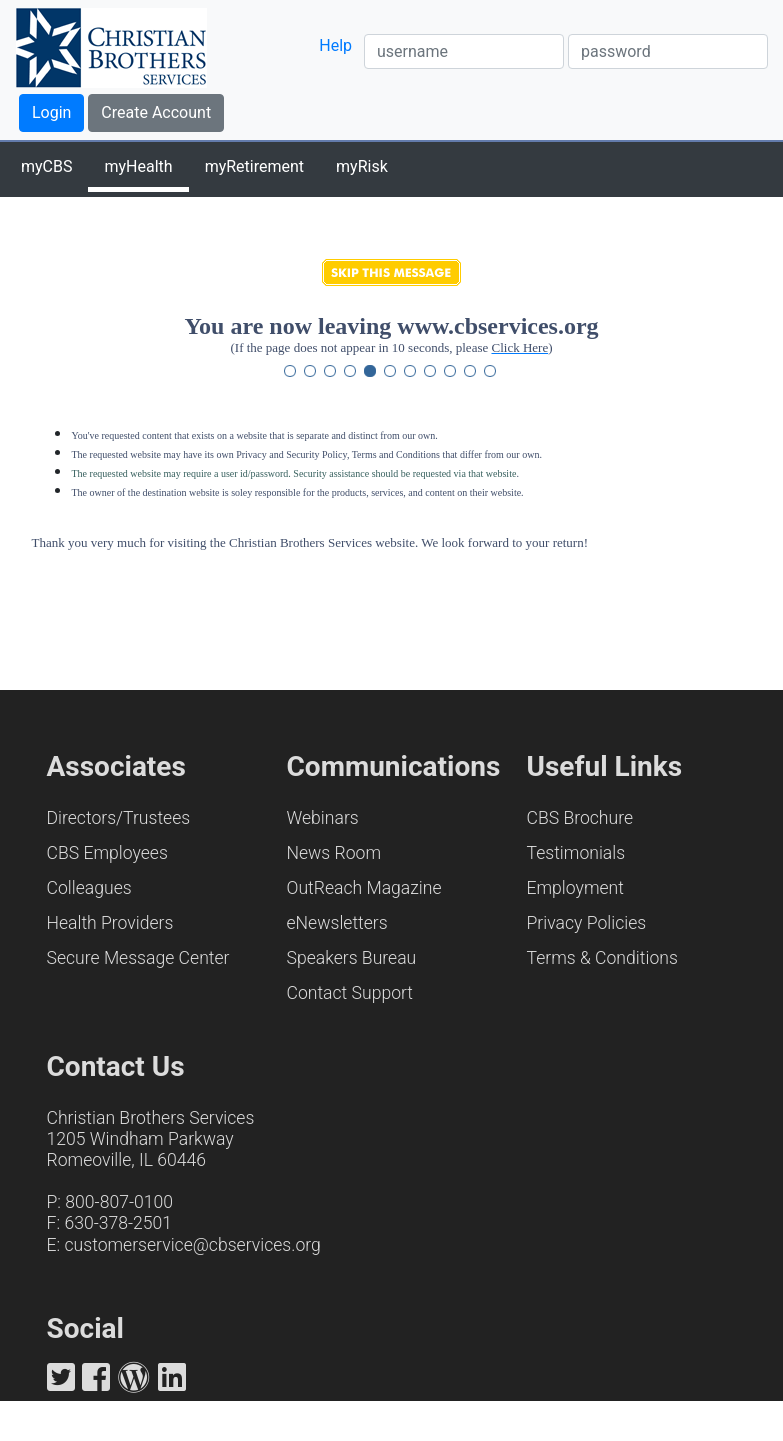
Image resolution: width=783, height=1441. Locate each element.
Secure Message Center (138, 958)
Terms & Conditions (602, 958)
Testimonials (576, 853)
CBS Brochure (580, 818)
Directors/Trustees (119, 818)
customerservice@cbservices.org (193, 1245)
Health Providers (110, 923)
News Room (334, 853)
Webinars (323, 818)
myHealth (138, 166)
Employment (575, 888)
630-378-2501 (118, 1223)
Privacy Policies (587, 923)
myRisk (362, 166)
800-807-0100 (119, 1202)
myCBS (46, 166)
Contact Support (350, 993)
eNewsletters (337, 923)
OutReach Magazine (364, 888)
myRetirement (254, 166)
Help (335, 45)
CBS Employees (107, 853)
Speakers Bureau (352, 958)
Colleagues (89, 888)
